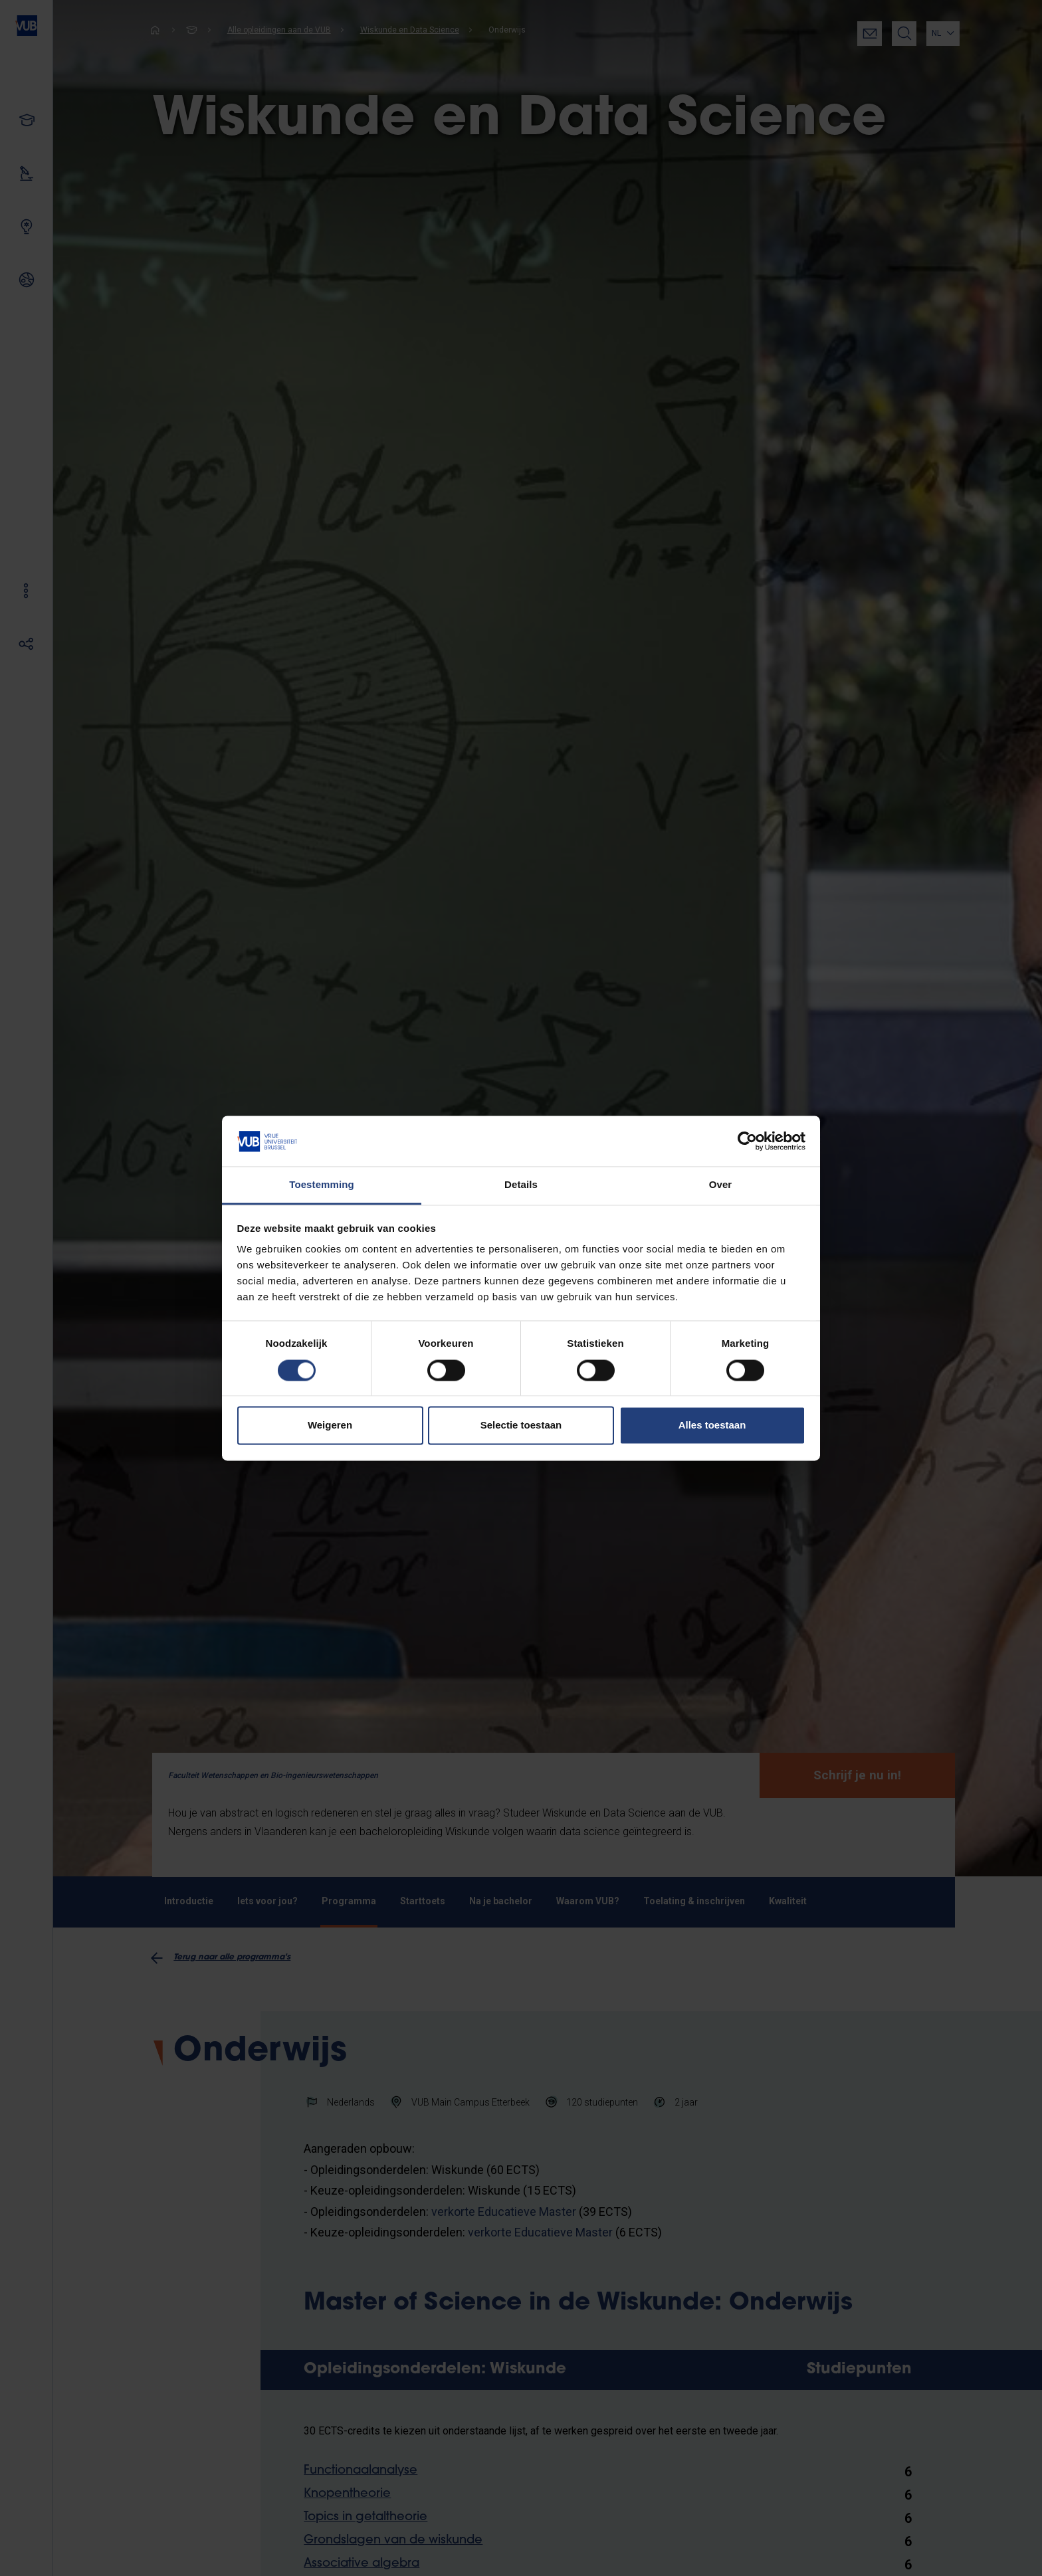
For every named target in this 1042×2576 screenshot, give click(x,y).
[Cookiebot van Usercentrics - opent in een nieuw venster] (747, 1141)
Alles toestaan (712, 1425)
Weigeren (330, 1425)
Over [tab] (720, 1185)
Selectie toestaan (521, 1425)
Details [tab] (521, 1185)
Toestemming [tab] (321, 1185)
